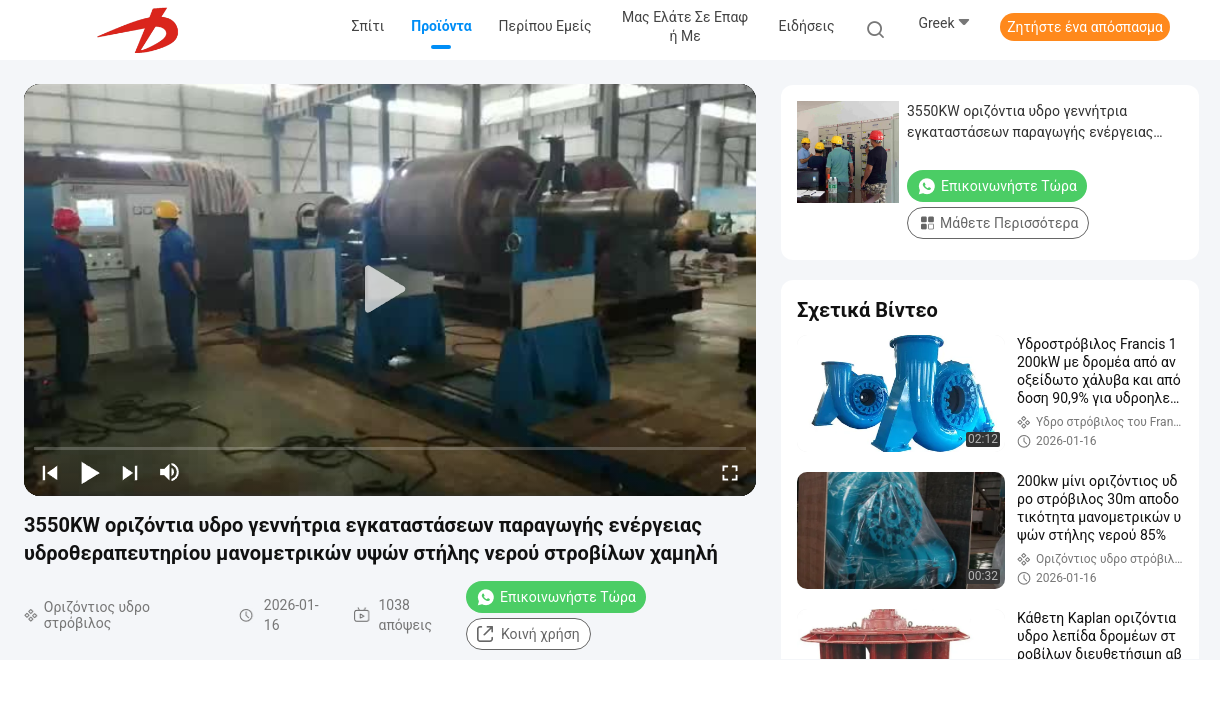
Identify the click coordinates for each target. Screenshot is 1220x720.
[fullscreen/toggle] (730, 472)
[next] (130, 472)
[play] (390, 290)
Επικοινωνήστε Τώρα (556, 597)
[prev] (50, 472)
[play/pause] (90, 472)
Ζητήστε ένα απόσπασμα (1085, 27)
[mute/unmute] (170, 472)
